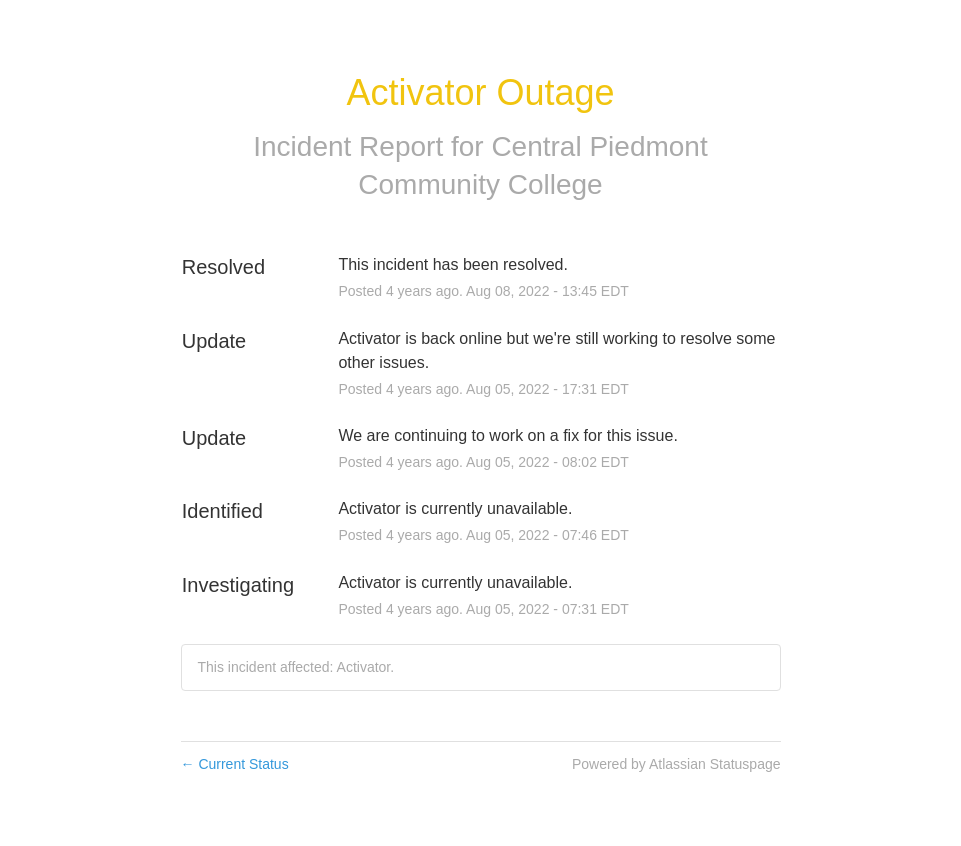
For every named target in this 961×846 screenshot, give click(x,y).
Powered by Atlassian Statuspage (676, 764)
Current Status (235, 764)
